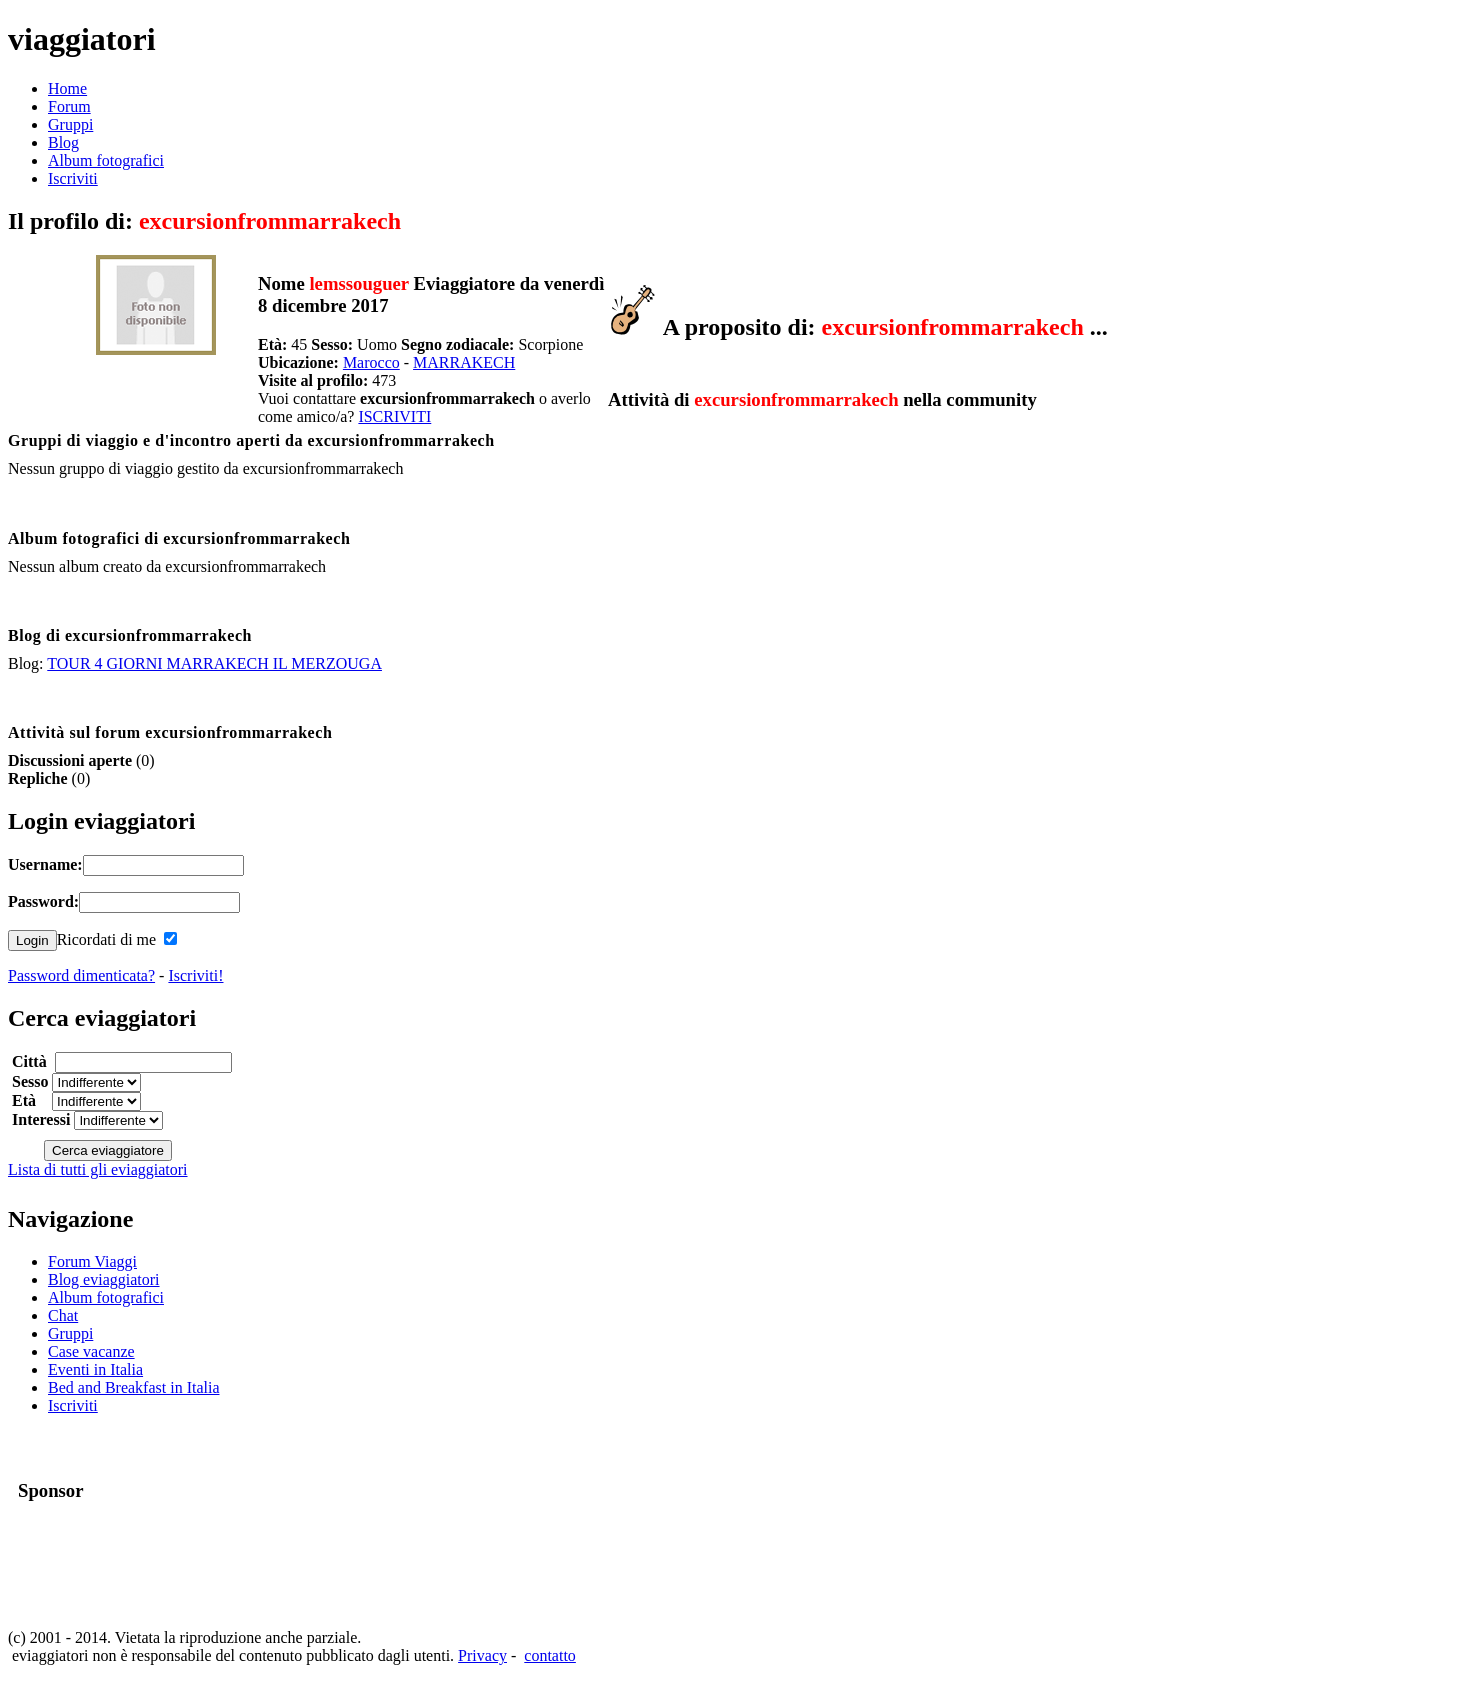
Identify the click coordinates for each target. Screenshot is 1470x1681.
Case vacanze (91, 1351)
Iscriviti (73, 178)
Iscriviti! (195, 975)
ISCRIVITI (394, 416)
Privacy (482, 1655)
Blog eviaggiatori (104, 1279)
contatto (550, 1655)
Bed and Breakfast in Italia (134, 1387)
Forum (69, 106)
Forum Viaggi (92, 1261)
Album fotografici (106, 160)
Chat (63, 1315)
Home (67, 88)
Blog (63, 142)
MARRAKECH (464, 362)
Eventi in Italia (95, 1369)
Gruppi (70, 124)
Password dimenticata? (81, 975)
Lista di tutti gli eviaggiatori (98, 1169)
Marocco (371, 362)
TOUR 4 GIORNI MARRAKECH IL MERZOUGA (214, 663)
